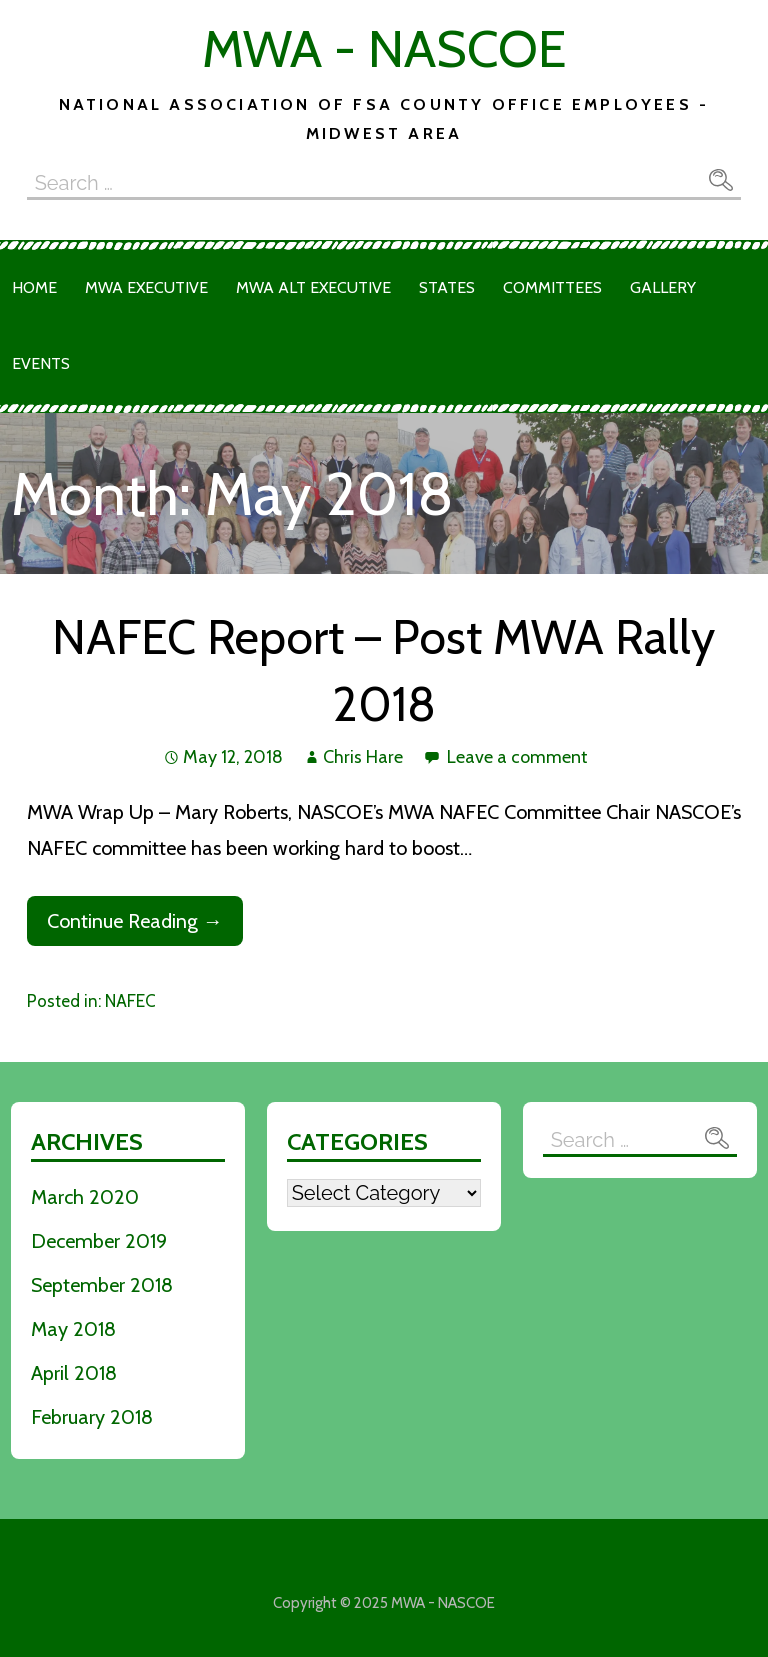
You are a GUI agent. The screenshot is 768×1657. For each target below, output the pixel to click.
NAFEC (130, 1001)
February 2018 (92, 1417)
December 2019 (99, 1241)
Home (34, 287)
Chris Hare (363, 757)
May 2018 (73, 1329)
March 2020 (85, 1197)
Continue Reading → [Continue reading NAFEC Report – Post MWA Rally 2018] (135, 921)
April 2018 (74, 1373)
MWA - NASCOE (384, 48)
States (447, 287)
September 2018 (102, 1285)
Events (41, 363)
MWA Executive (146, 287)
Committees (552, 287)
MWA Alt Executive (313, 287)
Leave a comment (517, 757)
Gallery (663, 287)
